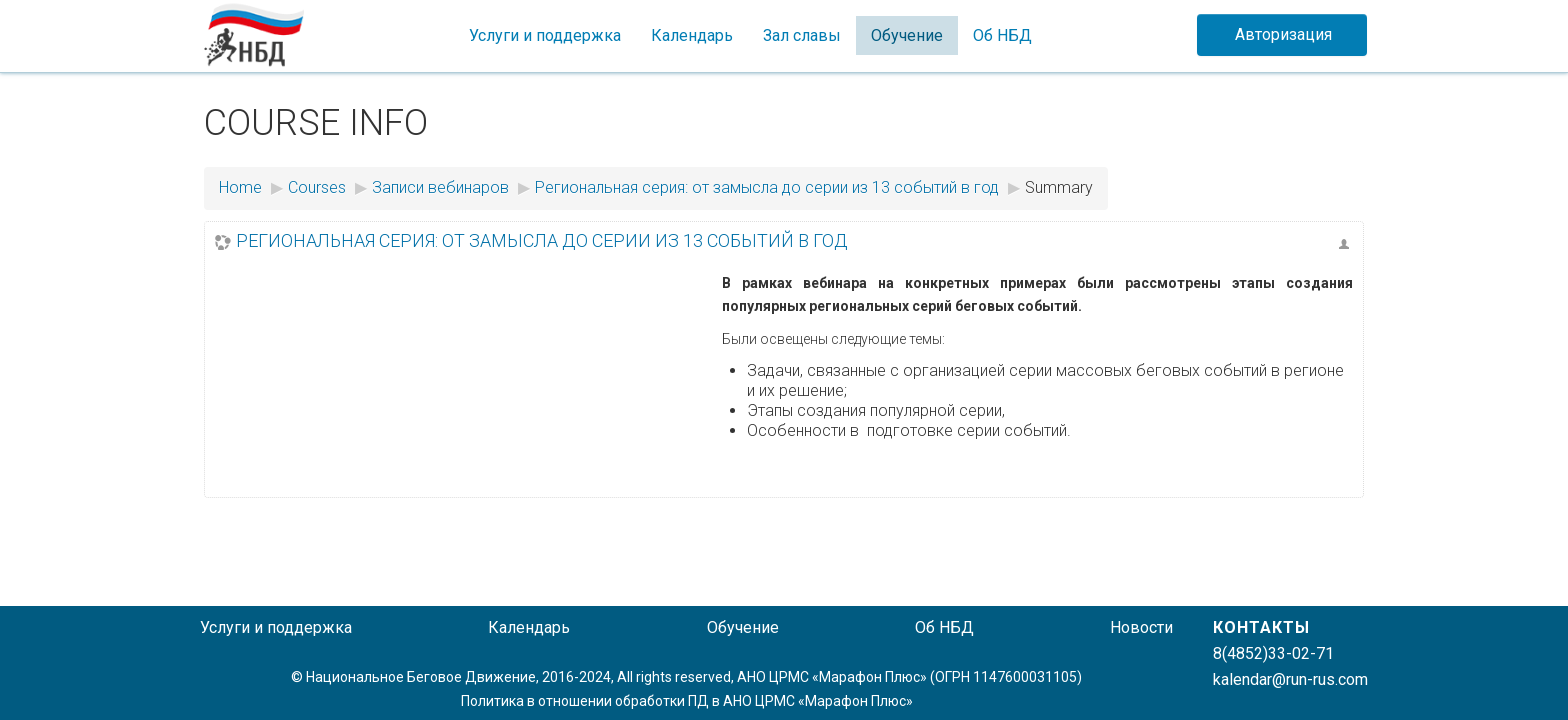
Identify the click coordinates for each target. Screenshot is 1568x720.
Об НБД (1002, 35)
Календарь (692, 35)
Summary (1059, 187)
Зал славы (802, 35)
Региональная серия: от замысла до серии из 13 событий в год (542, 241)
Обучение (907, 35)
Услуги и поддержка (545, 35)
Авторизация (1283, 34)
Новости (1141, 627)
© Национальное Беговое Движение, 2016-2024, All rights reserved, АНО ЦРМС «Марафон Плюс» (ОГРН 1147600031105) (686, 677)
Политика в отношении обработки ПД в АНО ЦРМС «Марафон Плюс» (687, 701)
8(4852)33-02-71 (1273, 653)
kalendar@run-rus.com (1290, 679)
